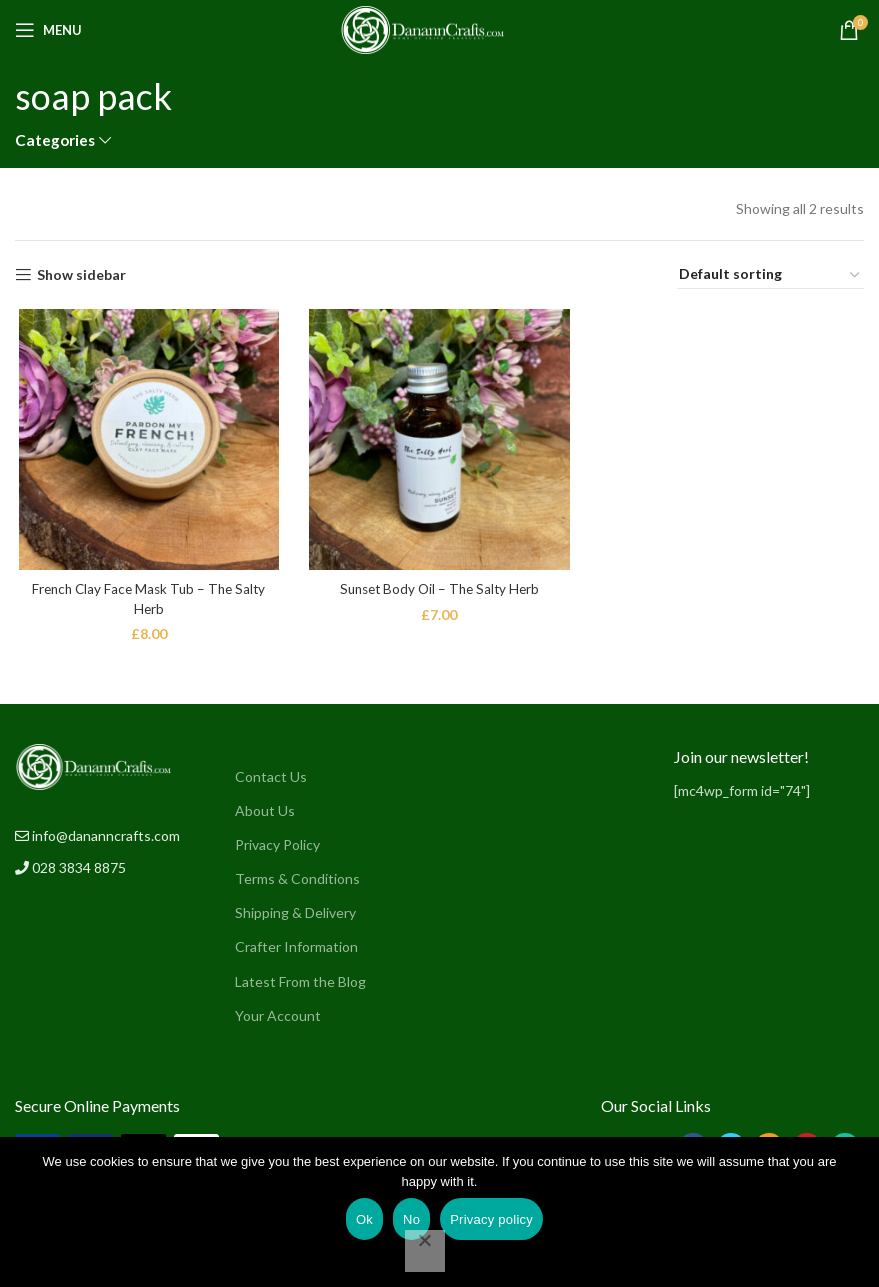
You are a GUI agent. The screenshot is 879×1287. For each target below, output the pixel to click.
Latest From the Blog (300, 981)
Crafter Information (296, 946)
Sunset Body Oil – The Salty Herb (439, 590)
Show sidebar (81, 275)
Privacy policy (491, 1219)
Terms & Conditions (297, 878)
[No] (425, 1251)
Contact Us (271, 776)
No (411, 1219)
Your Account (278, 1015)
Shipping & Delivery (295, 912)
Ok (364, 1219)
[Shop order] (770, 275)
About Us (265, 810)
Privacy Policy (277, 844)
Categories (55, 140)
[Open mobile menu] (48, 30)
